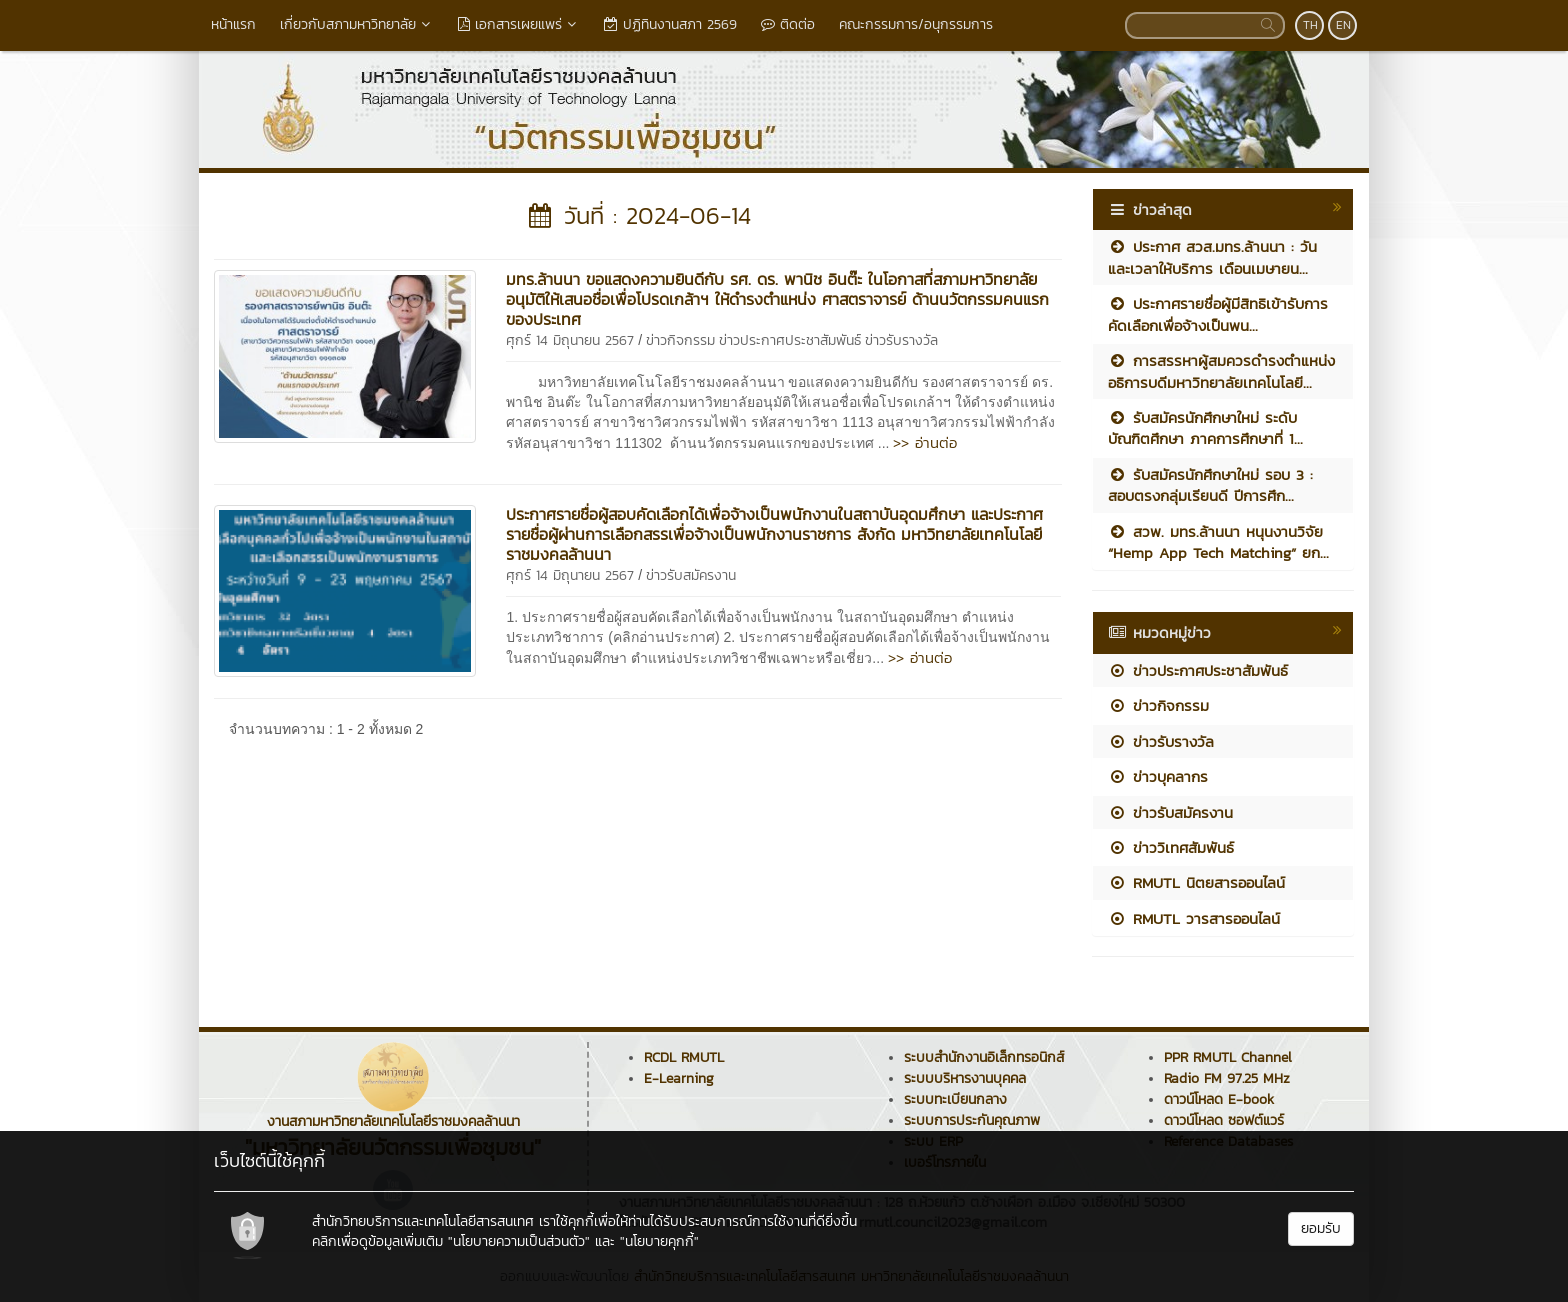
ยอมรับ (1321, 1228)
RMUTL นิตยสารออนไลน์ (1196, 882)
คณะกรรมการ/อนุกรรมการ (916, 24)
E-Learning (679, 1078)
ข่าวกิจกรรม (680, 340)
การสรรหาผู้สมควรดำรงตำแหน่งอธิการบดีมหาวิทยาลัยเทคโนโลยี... (1221, 371)
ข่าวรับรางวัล (901, 340)
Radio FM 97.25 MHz (1227, 1078)
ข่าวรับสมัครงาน (691, 575)
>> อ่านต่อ (925, 442)
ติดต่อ (788, 24)
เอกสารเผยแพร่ (519, 24)
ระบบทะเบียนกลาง (955, 1099)
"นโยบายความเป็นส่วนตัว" (519, 1241)
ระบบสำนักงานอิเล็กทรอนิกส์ (984, 1057)
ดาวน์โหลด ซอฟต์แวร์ (1224, 1120)
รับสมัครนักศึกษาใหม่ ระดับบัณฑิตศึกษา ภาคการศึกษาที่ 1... (1205, 428)
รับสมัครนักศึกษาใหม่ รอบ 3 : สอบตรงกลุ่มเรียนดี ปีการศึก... (1210, 485)
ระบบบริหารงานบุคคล (965, 1078)
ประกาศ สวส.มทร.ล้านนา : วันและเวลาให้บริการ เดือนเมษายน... (1212, 257)
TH (1310, 25)
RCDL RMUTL (684, 1057)
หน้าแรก (233, 24)
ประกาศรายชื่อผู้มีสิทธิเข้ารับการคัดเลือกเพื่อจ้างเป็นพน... (1218, 314)
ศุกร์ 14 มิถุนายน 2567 (570, 340)
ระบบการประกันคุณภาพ (972, 1120)
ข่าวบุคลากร (1158, 776)
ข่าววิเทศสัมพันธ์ (1171, 847)
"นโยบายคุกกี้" (659, 1241)
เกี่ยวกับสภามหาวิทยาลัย (357, 24)
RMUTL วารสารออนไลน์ (1194, 918)
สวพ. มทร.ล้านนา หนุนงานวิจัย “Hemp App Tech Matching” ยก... (1218, 542)
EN (1343, 25)
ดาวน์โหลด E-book (1219, 1099)
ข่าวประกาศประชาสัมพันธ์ (790, 340)
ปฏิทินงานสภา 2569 (670, 24)
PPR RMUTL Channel (1228, 1057)
